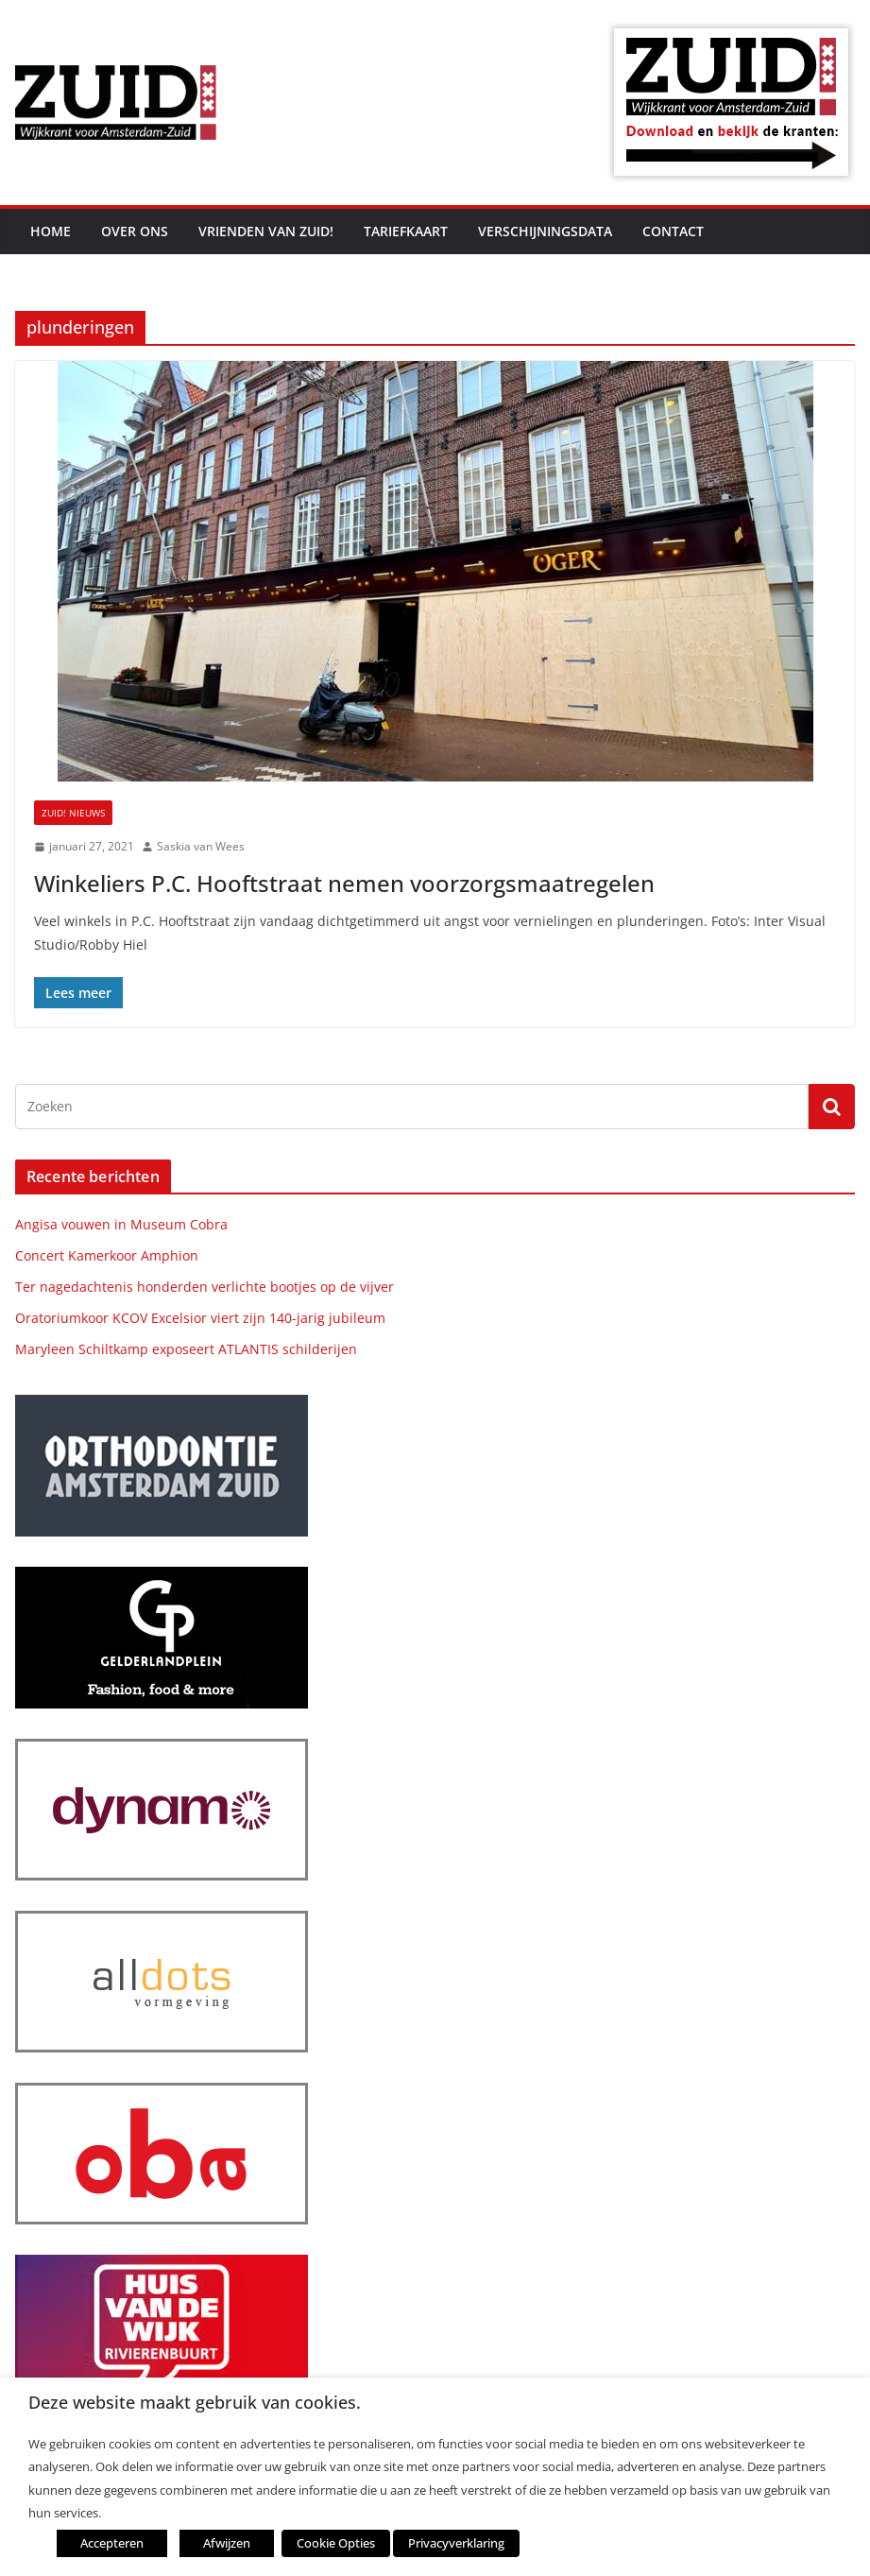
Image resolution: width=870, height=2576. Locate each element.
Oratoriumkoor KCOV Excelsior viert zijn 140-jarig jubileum (200, 1318)
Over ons (134, 231)
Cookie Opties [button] (336, 2542)
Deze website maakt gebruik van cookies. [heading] (194, 2402)
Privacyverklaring (456, 2542)
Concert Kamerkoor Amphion (106, 1255)
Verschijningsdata (545, 231)
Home (50, 231)
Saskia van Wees (201, 846)
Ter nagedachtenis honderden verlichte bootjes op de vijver (204, 1287)
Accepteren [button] (112, 2542)
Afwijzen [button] (226, 2542)
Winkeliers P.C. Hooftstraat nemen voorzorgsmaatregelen (344, 883)
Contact (673, 231)
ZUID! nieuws (73, 812)
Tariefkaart (406, 231)
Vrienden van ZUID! (265, 231)
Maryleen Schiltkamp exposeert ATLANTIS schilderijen (186, 1349)
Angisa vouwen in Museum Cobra (121, 1224)
